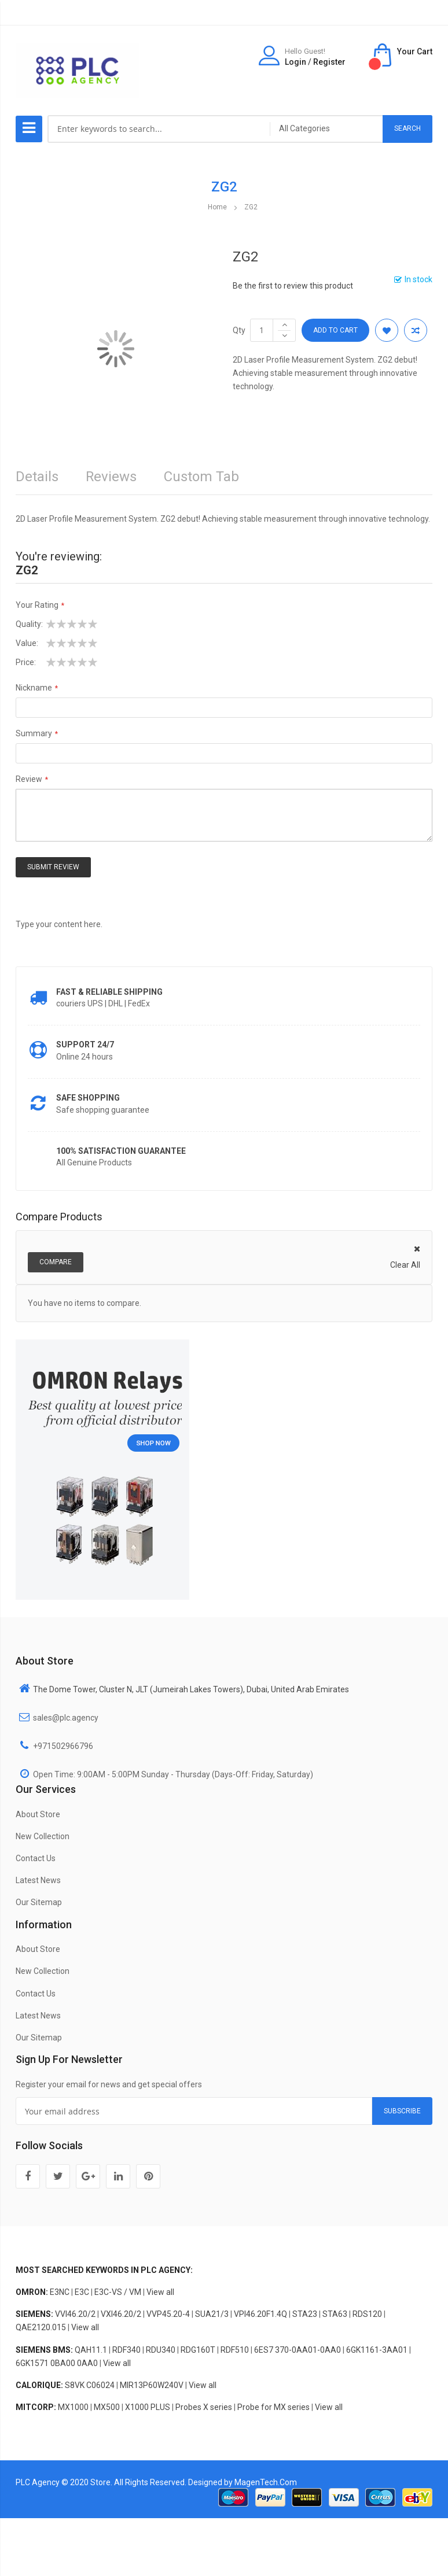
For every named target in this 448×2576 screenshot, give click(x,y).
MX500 (107, 2407)
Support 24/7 (85, 1044)
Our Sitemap (39, 1902)
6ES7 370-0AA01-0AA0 (297, 2349)
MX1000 (73, 2407)
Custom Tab (201, 476)
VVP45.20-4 (168, 2314)
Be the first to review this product (293, 285)
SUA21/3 (212, 2314)
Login (295, 62)
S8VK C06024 (90, 2385)
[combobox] (159, 129)
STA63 (334, 2314)
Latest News (38, 1880)
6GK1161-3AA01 (376, 2349)
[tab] (201, 480)
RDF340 (126, 2349)
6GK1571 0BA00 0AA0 (57, 2363)
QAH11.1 (91, 2349)
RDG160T (198, 2349)
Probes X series (203, 2407)
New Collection (42, 1836)
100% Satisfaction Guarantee (121, 1151)
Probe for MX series (273, 2407)
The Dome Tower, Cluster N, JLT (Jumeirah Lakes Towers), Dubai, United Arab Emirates (191, 1689)
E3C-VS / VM (117, 2292)
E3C (82, 2292)
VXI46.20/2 (121, 2314)
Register (329, 62)
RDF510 (235, 2349)
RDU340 (160, 2349)
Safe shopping (88, 1097)
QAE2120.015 (41, 2327)
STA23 (304, 2314)
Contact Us (36, 1858)
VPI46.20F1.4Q (260, 2314)
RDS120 (367, 2314)
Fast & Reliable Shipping (109, 992)
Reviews (111, 476)
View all (160, 2292)
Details (37, 476)
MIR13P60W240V (151, 2385)
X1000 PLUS (147, 2407)
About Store (38, 1814)
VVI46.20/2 (75, 2314)
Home (217, 207)
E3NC (59, 2292)
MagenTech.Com (265, 2482)
